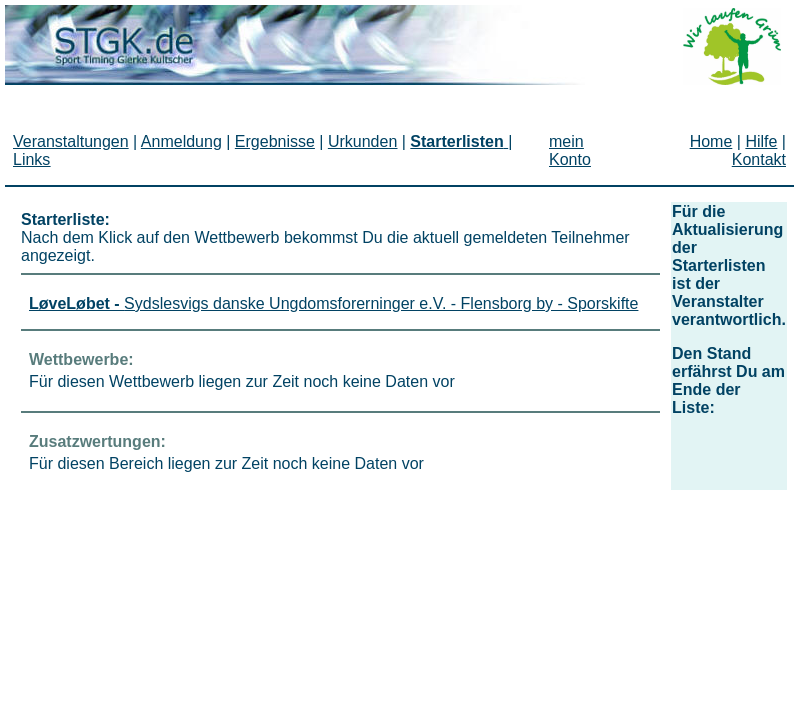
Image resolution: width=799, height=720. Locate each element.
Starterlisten (456, 141)
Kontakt (759, 159)
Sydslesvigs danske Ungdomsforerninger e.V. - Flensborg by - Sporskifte (333, 303)
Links (31, 159)
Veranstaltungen (71, 141)
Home (711, 141)
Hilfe (761, 141)
